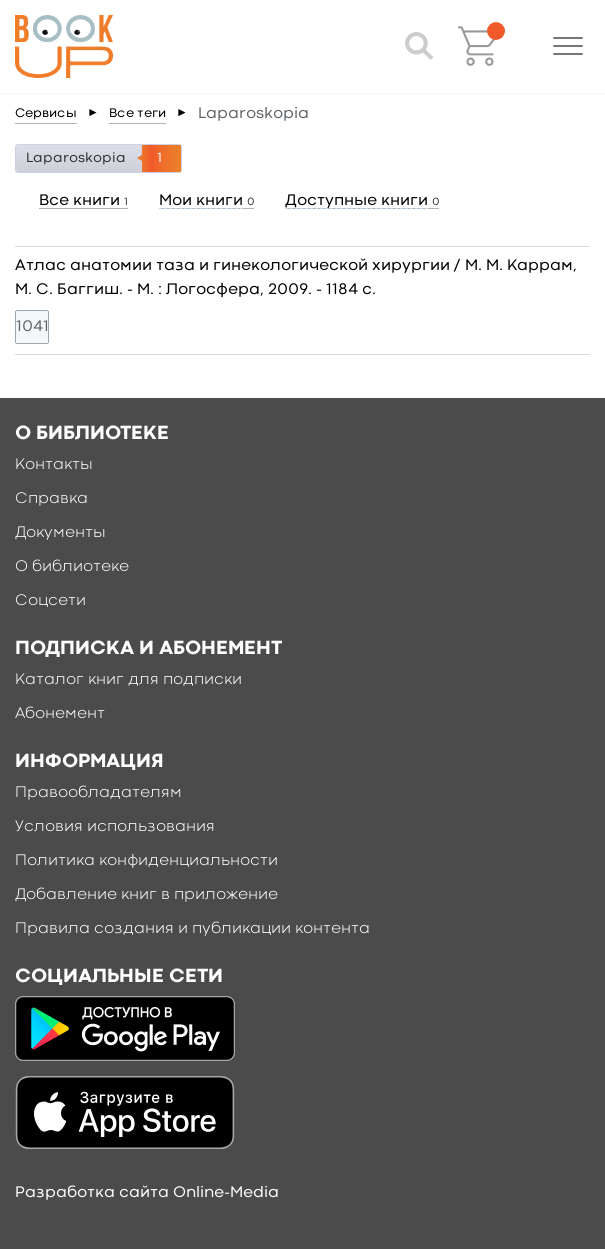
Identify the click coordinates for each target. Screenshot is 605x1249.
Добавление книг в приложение (146, 895)
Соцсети (50, 601)
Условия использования (115, 827)
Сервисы (46, 113)
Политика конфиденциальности (146, 861)
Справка (51, 499)
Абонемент (60, 714)
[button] (568, 46)
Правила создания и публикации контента (192, 929)
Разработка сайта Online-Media (147, 1193)
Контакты (54, 465)
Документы (60, 533)
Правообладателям (98, 793)
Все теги (137, 113)
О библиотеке (72, 567)
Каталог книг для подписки (128, 680)
